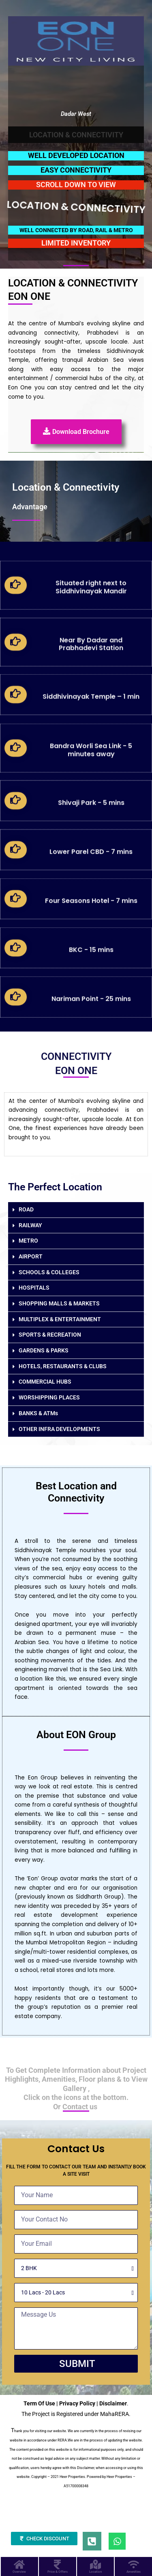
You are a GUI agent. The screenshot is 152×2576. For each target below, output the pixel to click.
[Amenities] (133, 2564)
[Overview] (19, 2564)
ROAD (26, 1209)
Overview (19, 2572)
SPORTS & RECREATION (50, 1334)
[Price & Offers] (57, 2564)
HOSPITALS (34, 1287)
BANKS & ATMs (38, 1413)
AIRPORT (31, 1256)
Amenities (133, 2572)
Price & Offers (57, 2572)
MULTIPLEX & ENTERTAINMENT (60, 1319)
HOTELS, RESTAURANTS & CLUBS (63, 1366)
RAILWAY (30, 1225)
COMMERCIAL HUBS (45, 1381)
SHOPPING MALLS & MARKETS (59, 1303)
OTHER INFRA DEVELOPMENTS (59, 1429)
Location (95, 2572)
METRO (28, 1240)
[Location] (95, 2564)
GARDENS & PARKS (44, 1350)
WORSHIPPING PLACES (49, 1397)
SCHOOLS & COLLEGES (49, 1272)
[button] (76, 1210)
